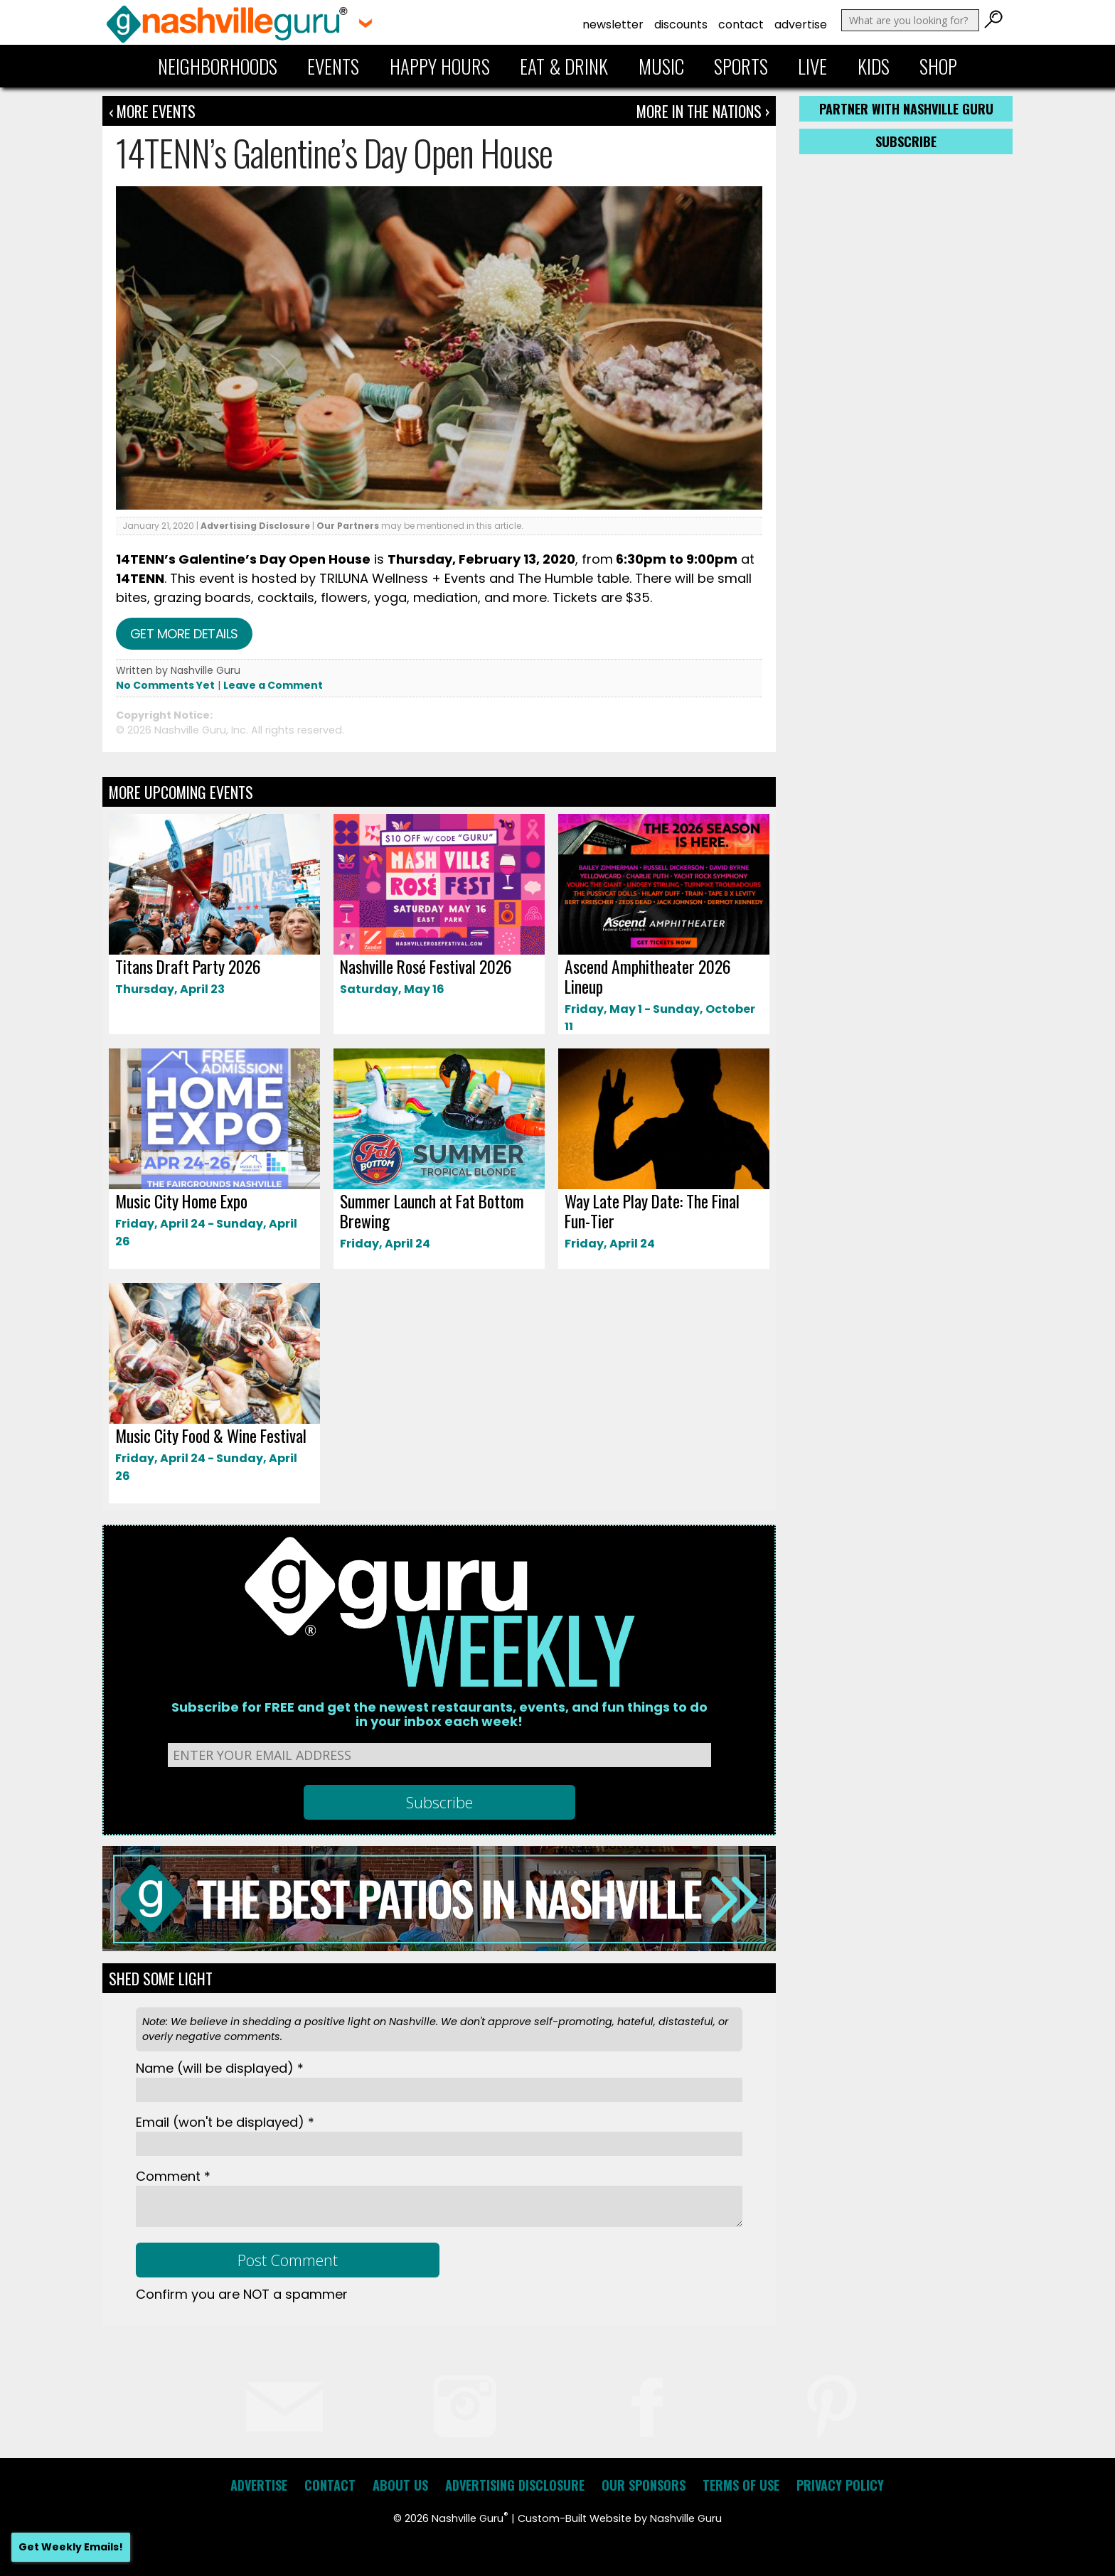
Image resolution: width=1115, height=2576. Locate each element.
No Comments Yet (165, 685)
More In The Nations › (702, 111)
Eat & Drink (564, 66)
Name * (220, 2068)
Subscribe (906, 141)
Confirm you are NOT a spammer (242, 2294)
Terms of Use (741, 2485)
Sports (741, 66)
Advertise (800, 24)
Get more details (184, 634)
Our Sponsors (643, 2485)
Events (333, 66)
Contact (741, 24)
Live (812, 66)
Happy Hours (440, 66)
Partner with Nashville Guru (906, 109)
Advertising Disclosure (255, 526)
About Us (400, 2485)
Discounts (681, 24)
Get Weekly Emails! (70, 2547)
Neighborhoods (217, 66)
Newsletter (613, 24)
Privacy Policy (840, 2485)
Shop (938, 66)
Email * (225, 2122)
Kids (874, 66)
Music (661, 66)
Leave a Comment (273, 685)
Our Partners (347, 526)
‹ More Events (152, 111)
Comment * (173, 2176)
